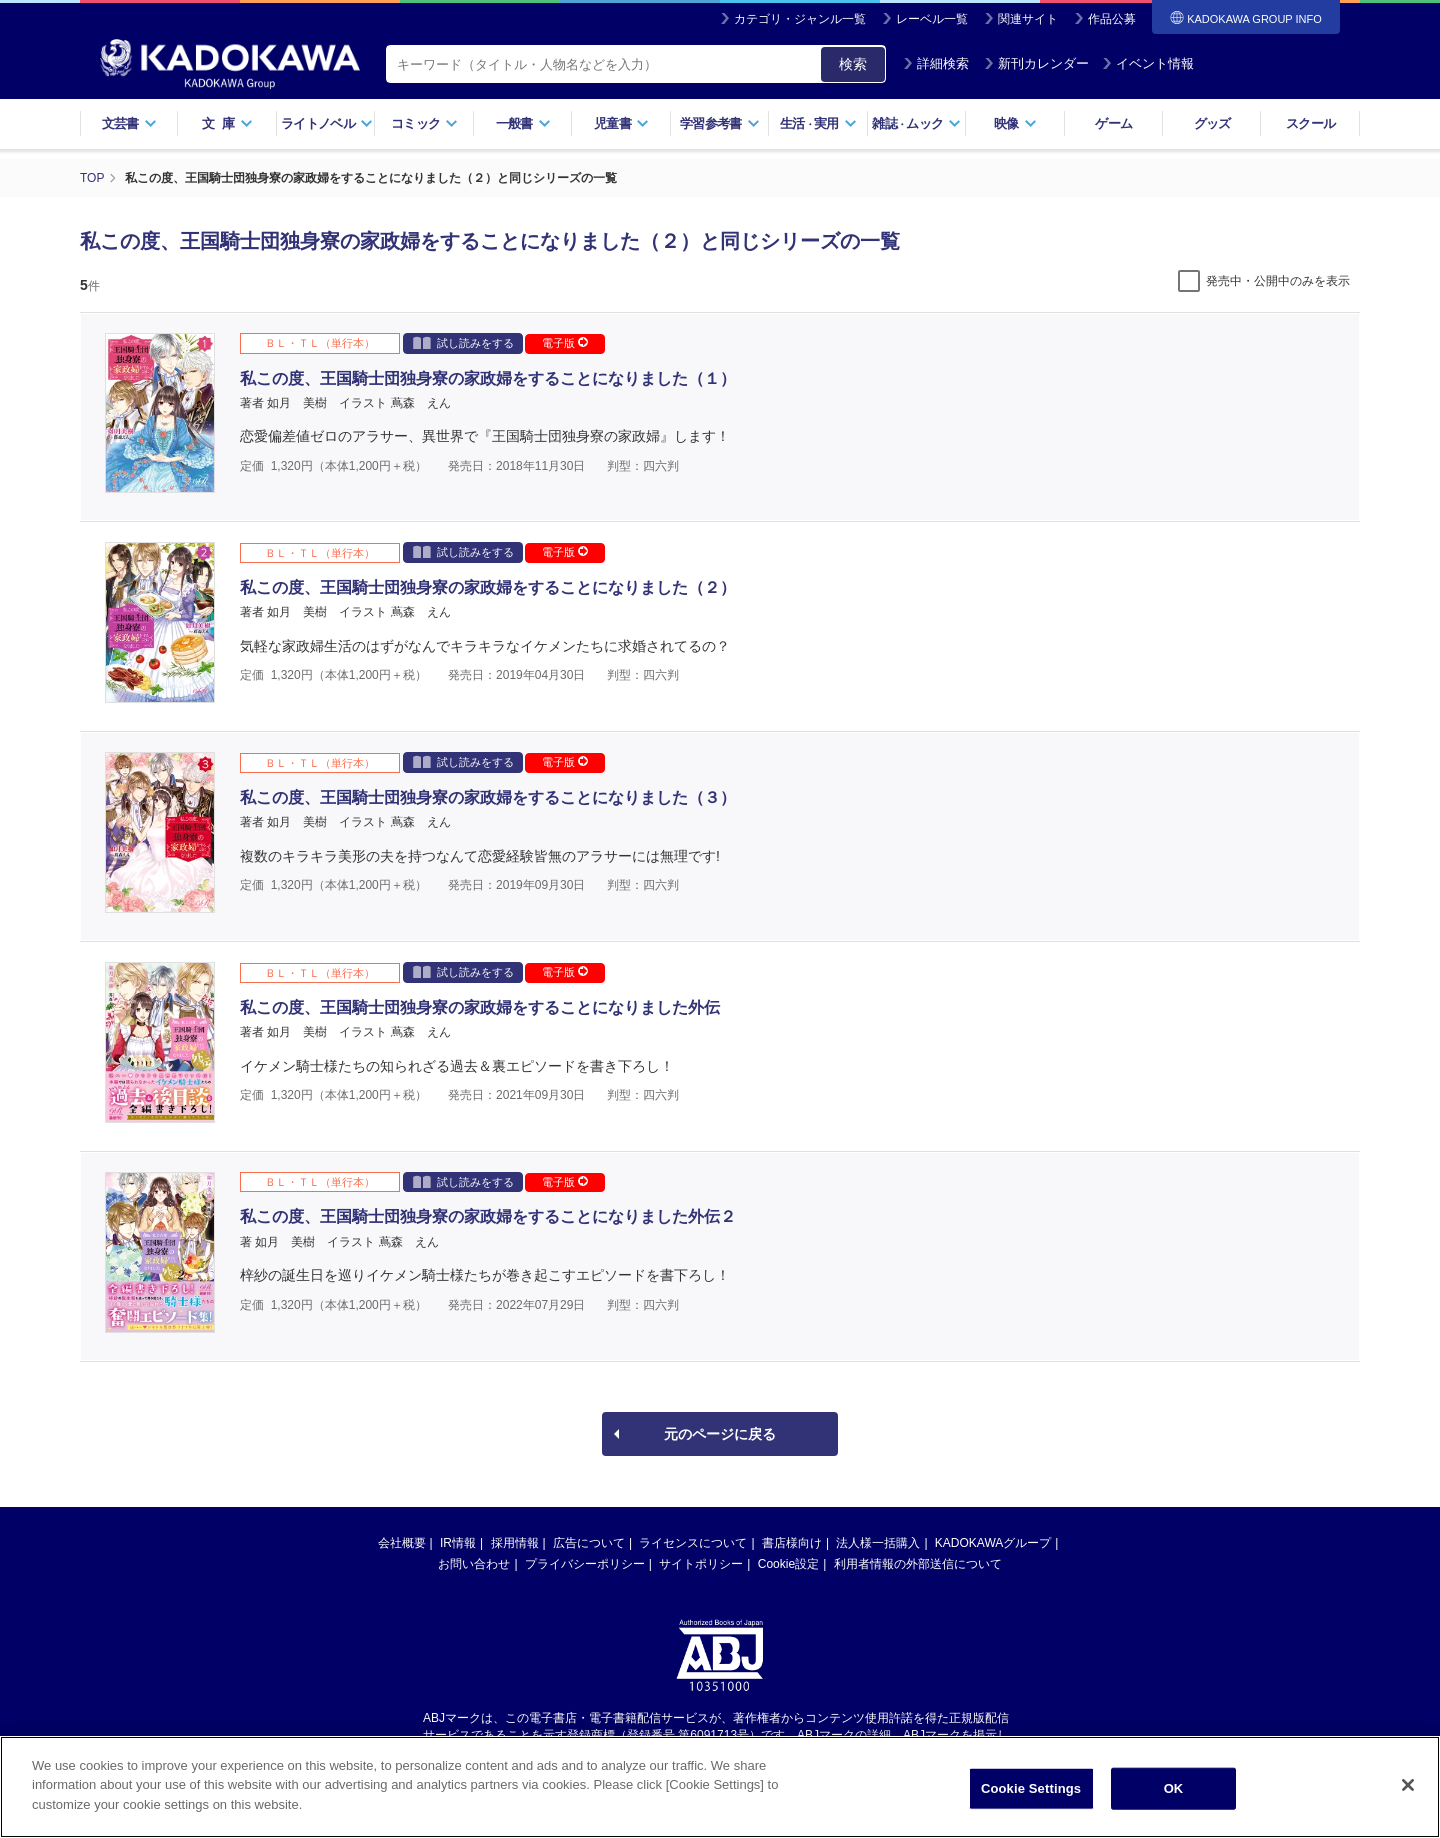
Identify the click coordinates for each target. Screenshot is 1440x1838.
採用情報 (515, 1543)
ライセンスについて (693, 1543)
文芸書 (129, 123)
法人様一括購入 (878, 1543)
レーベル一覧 (932, 19)
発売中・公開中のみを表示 (1278, 281)
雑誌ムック (916, 123)
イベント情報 (1148, 63)
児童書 (621, 123)
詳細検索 (936, 63)
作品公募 (1112, 19)
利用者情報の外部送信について (918, 1564)
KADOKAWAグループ (993, 1543)
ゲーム (1113, 123)
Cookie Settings (1031, 1795)
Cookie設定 (788, 1564)
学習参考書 (720, 123)
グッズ (1212, 123)
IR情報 (458, 1543)
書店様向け (792, 1543)
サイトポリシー (701, 1564)
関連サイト (1028, 19)
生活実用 (818, 123)
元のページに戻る (720, 1434)
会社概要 (402, 1543)
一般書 (523, 123)
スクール (1310, 123)
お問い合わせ (474, 1564)
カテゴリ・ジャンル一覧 (800, 19)
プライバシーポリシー (585, 1564)
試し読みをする (463, 342)
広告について (589, 1543)
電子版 (565, 343)
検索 (853, 64)
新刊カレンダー (1036, 63)
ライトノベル (327, 123)
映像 (1015, 123)
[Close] (1408, 1792)
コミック (424, 123)
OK (1174, 1795)
